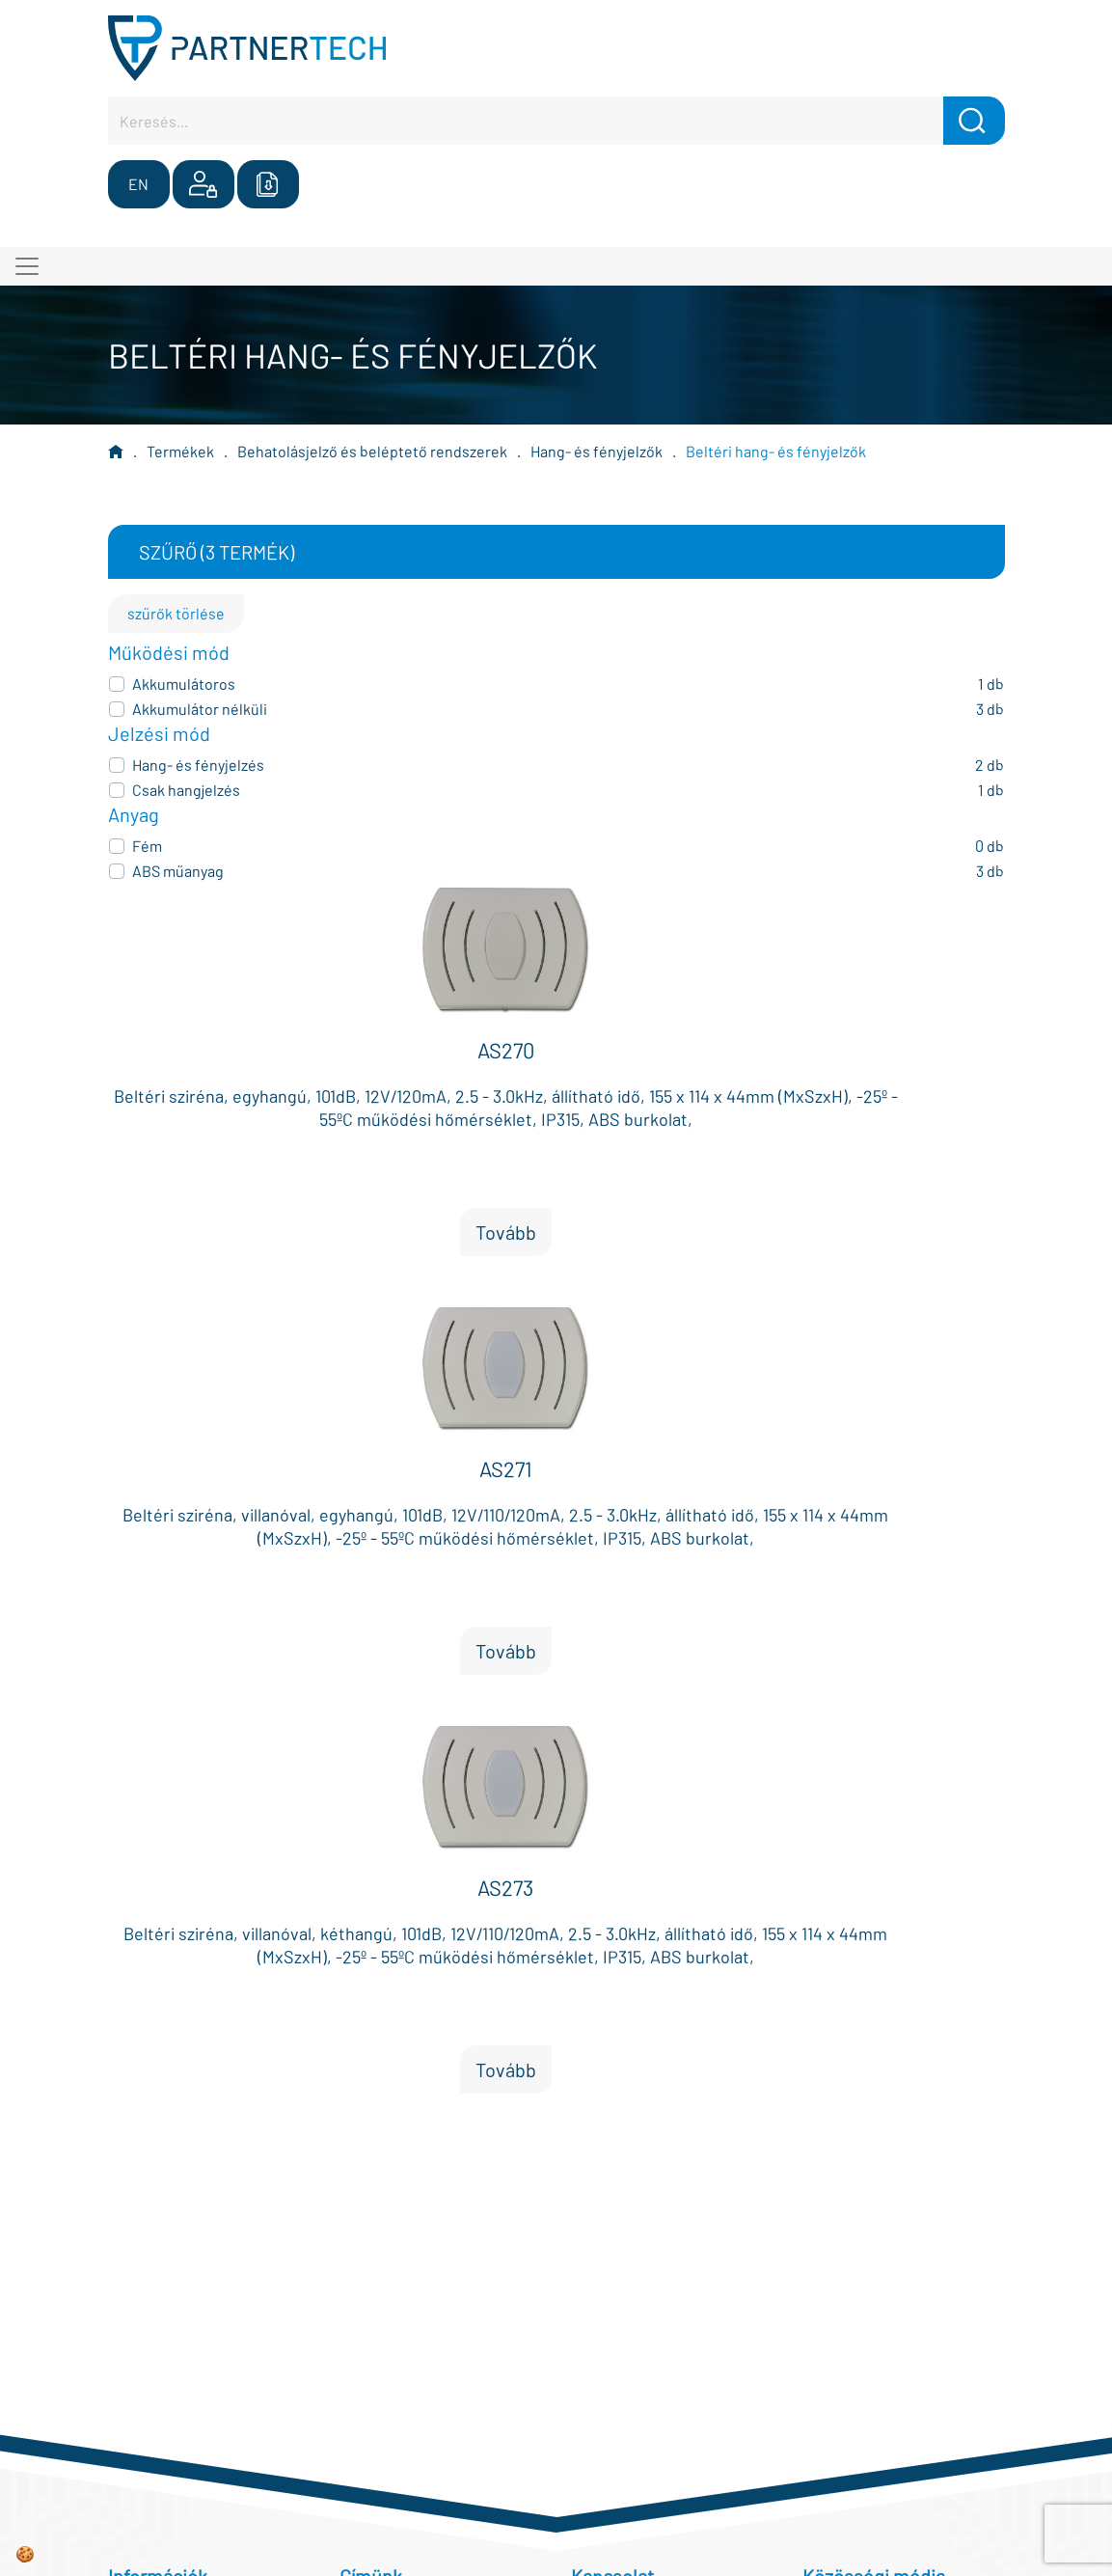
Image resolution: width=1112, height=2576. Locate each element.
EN (138, 184)
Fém (147, 845)
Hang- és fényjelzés (198, 764)
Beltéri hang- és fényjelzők (776, 451)
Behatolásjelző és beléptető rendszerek (372, 451)
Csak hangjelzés (186, 790)
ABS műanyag (178, 871)
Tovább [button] (505, 1232)
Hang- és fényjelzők (596, 451)
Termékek (180, 451)
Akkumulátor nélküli (199, 708)
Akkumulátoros (183, 683)
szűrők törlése (176, 613)
